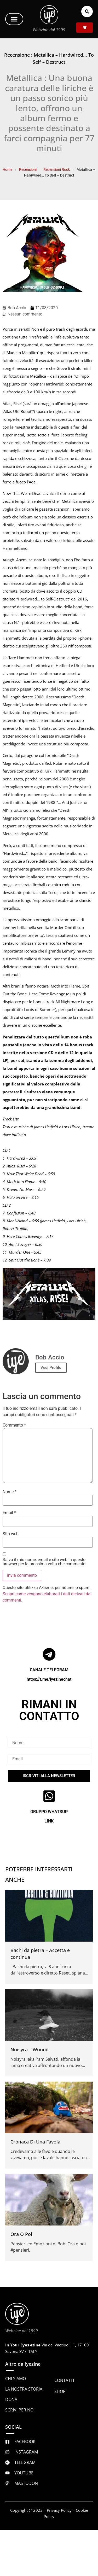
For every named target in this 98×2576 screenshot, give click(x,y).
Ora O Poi (21, 2234)
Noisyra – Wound (29, 2049)
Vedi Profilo (51, 1367)
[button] (14, 19)
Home (7, 169)
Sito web (11, 1534)
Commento (14, 1425)
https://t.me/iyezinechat (49, 1679)
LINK (49, 1821)
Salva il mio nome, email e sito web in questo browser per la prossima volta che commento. (45, 1562)
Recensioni (28, 169)
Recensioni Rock (56, 169)
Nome (9, 1492)
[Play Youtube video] (49, 1294)
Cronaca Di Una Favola (35, 2142)
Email (9, 1513)
